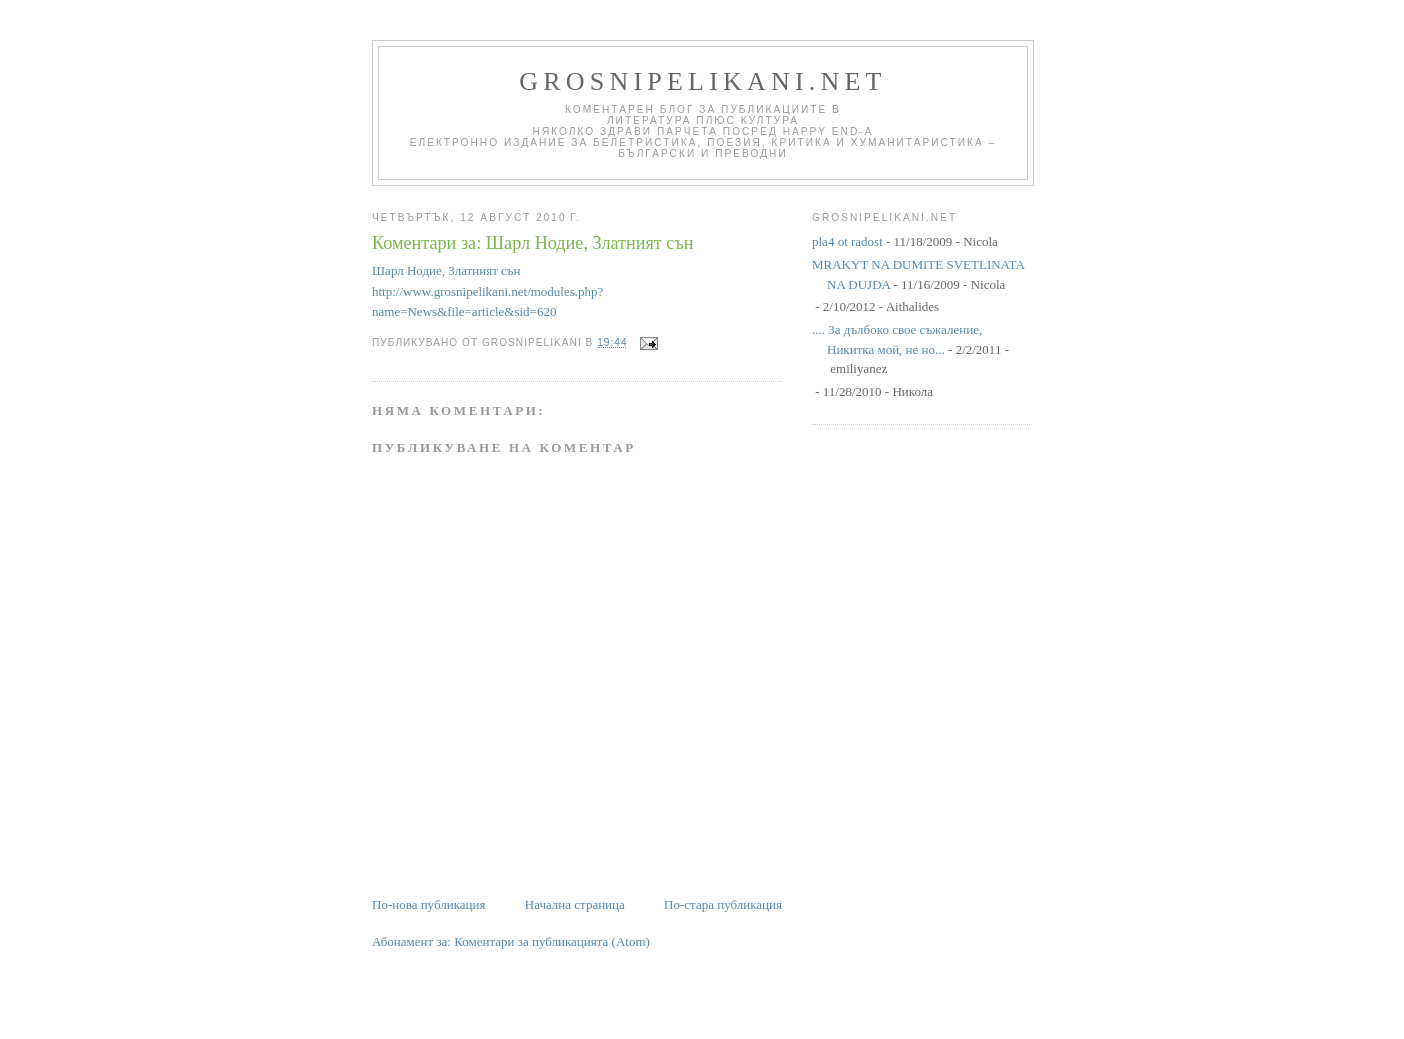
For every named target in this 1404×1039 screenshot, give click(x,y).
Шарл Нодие (407, 270)
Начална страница (575, 904)
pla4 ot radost (847, 241)
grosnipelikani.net (702, 81)
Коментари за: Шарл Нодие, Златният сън (533, 243)
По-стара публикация (723, 904)
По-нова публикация (428, 904)
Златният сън (484, 270)
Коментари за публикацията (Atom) (552, 941)
